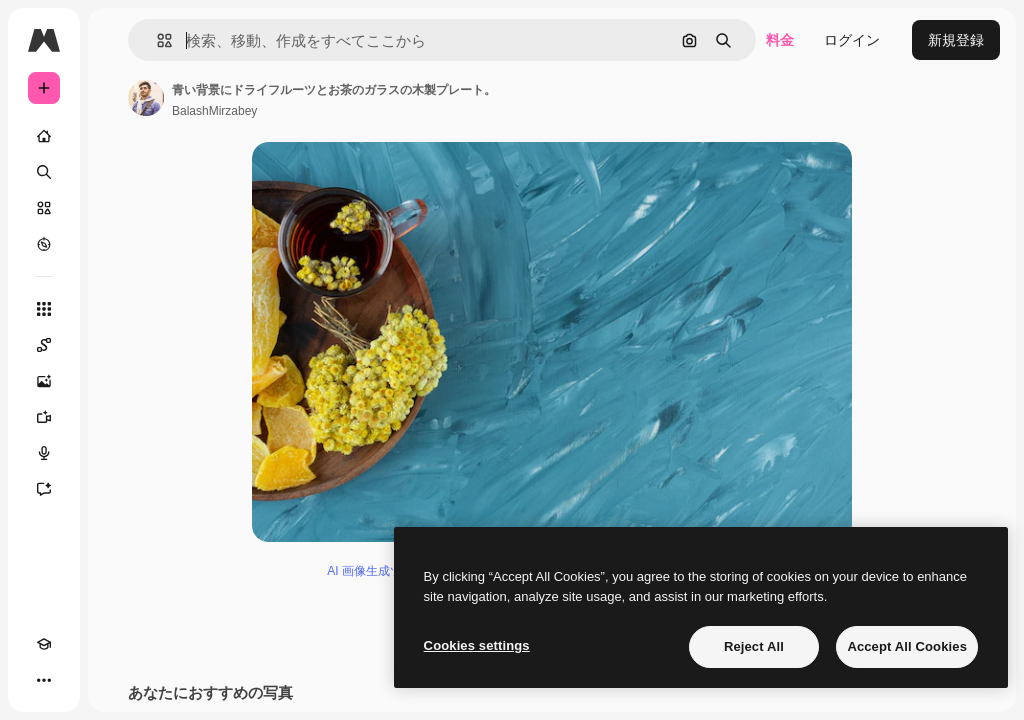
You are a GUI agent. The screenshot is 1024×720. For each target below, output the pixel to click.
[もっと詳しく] (44, 244)
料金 (780, 40)
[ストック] (44, 208)
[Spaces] (44, 345)
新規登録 (956, 40)
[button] (156, 40)
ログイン (852, 40)
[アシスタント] (44, 489)
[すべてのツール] (44, 309)
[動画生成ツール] (44, 417)
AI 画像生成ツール (376, 571)
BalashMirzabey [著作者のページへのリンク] (214, 111)
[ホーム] (44, 136)
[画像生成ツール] (44, 381)
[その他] (44, 680)
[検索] (44, 172)
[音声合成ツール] (44, 453)
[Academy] (44, 644)
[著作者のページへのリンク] (146, 98)
